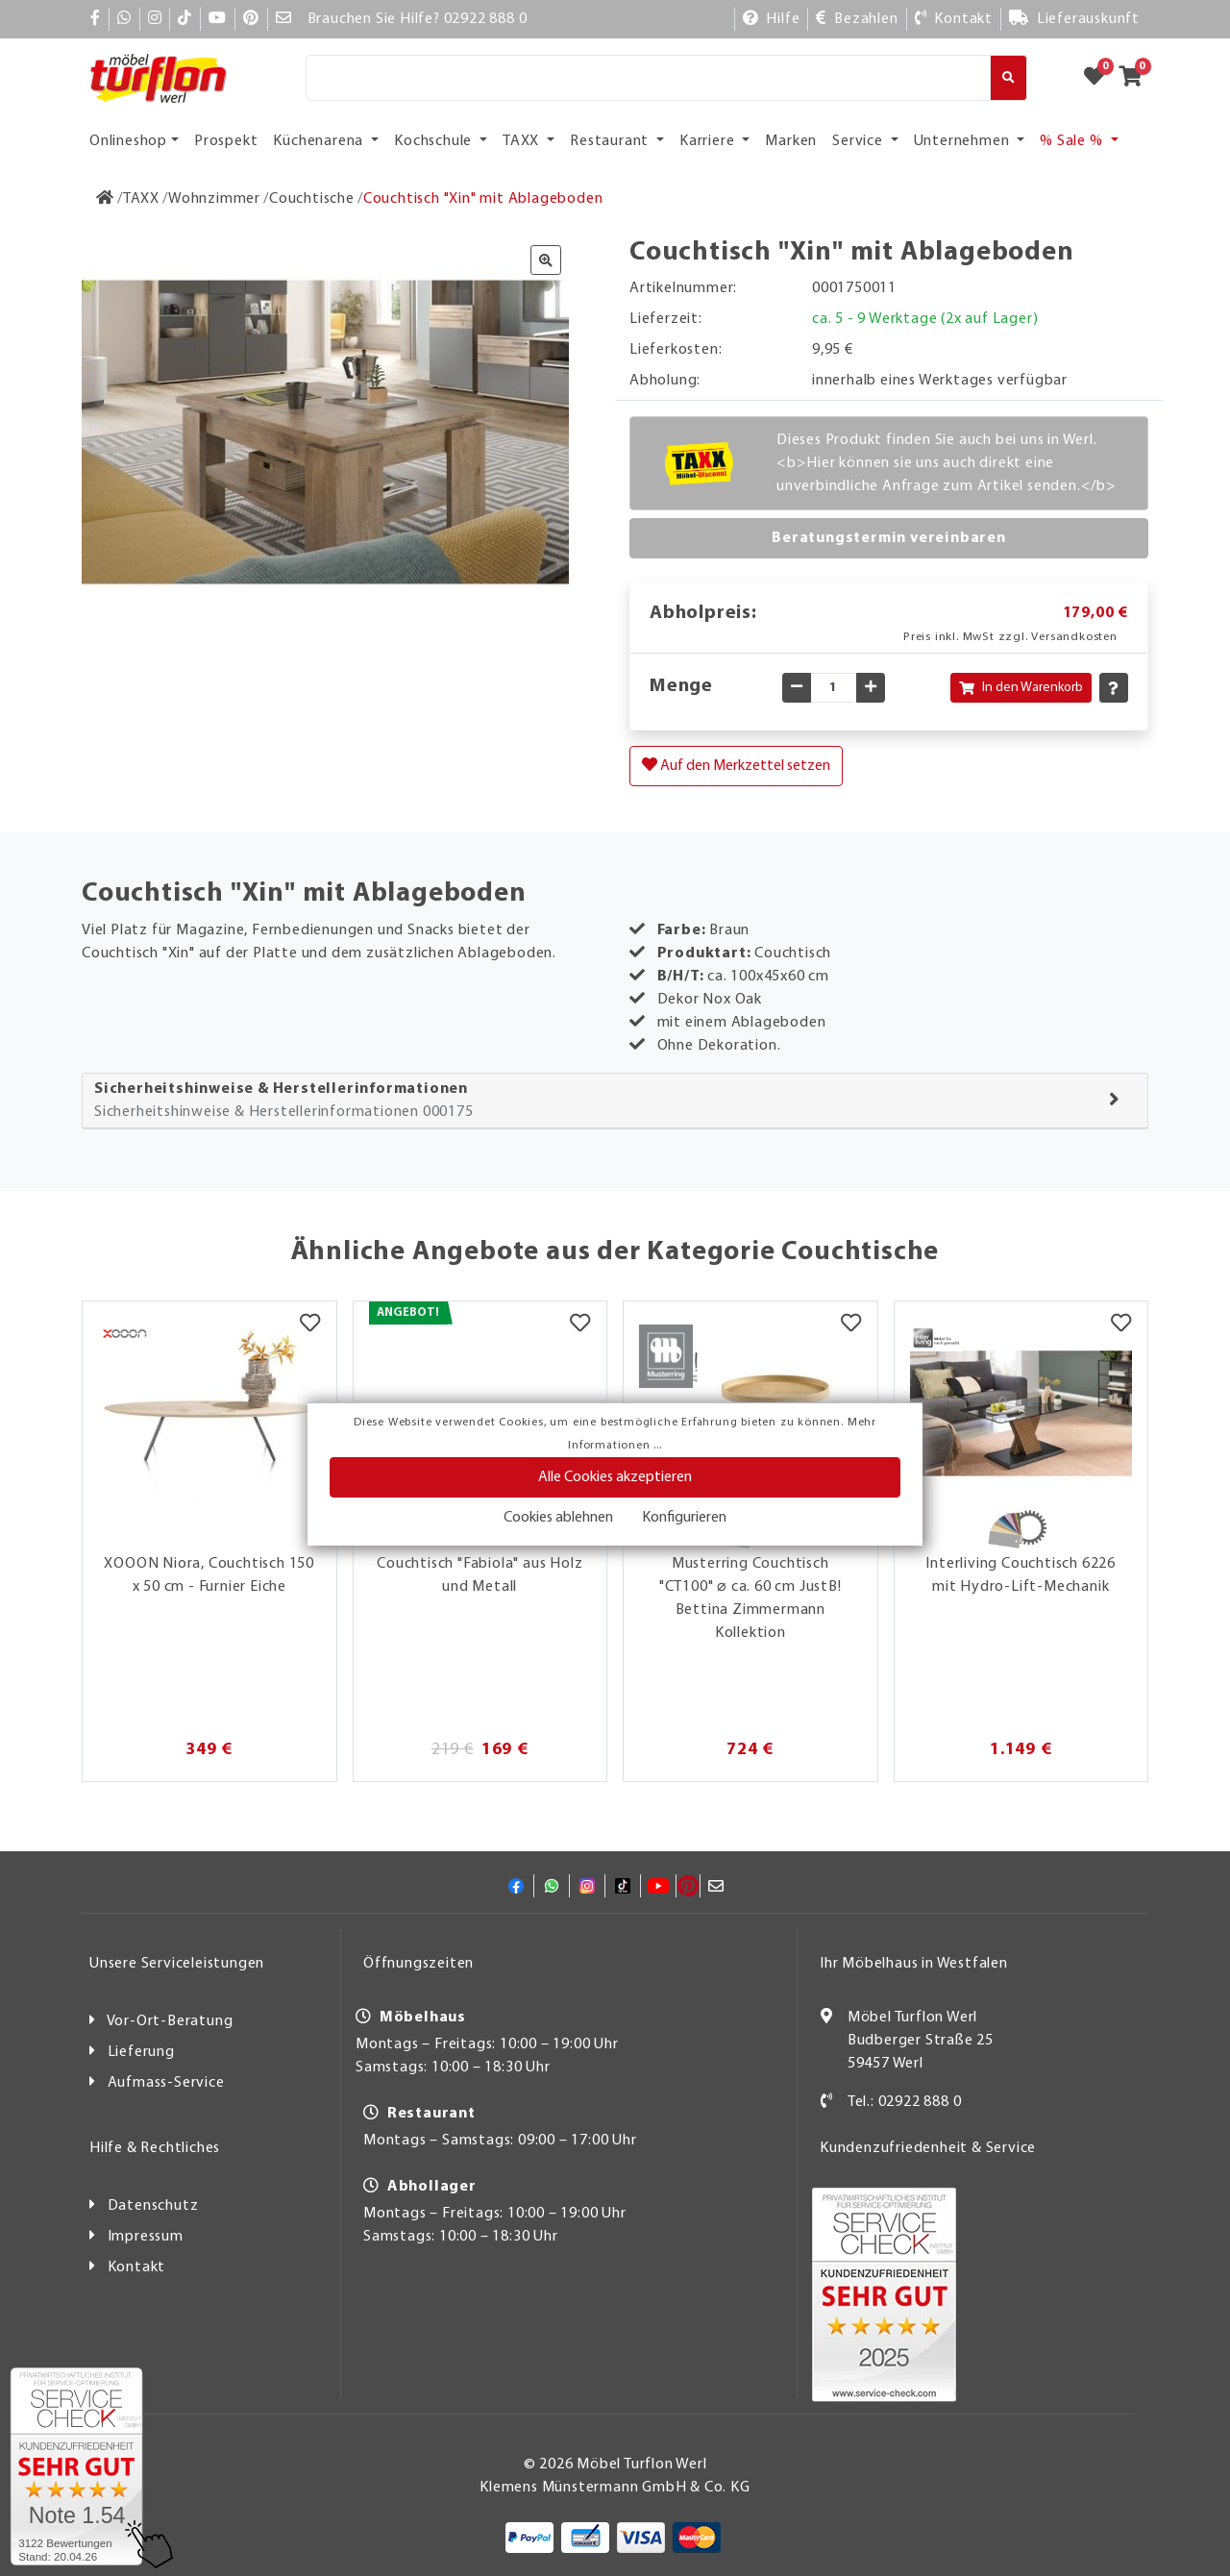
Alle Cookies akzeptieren (615, 1477)
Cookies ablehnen (558, 1517)
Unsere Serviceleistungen (176, 1963)
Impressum (146, 2236)
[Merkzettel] (309, 1325)
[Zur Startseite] (105, 199)
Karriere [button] (708, 141)
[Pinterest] (251, 19)
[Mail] (284, 19)
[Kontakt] (953, 19)
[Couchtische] (312, 199)
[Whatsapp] (124, 19)
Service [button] (859, 141)
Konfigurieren (684, 1517)
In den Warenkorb (1021, 688)
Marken (791, 141)
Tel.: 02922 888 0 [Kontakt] (905, 2102)
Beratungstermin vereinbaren (889, 538)
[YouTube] (217, 19)
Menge (681, 686)
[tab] (615, 1101)
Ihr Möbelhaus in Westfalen (914, 1963)
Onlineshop (128, 141)
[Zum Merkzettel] (1100, 78)
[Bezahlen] (856, 19)
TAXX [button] (523, 141)
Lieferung (141, 2052)
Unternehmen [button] (964, 141)
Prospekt (226, 141)
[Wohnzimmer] (214, 199)
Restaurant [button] (611, 141)
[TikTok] (185, 19)
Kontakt (137, 2267)
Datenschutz (153, 2206)
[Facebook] (96, 19)
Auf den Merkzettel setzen (736, 765)
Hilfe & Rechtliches (154, 2148)
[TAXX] (141, 199)
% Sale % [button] (1073, 141)
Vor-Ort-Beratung (170, 2021)
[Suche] (648, 78)
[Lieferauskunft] (1074, 19)
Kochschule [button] (435, 141)
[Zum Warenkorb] (1136, 78)
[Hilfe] (771, 19)
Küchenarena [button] (320, 141)
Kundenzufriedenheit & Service (928, 2148)
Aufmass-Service (166, 2083)
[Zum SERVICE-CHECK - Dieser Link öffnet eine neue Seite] (76, 2466)
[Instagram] (155, 19)
